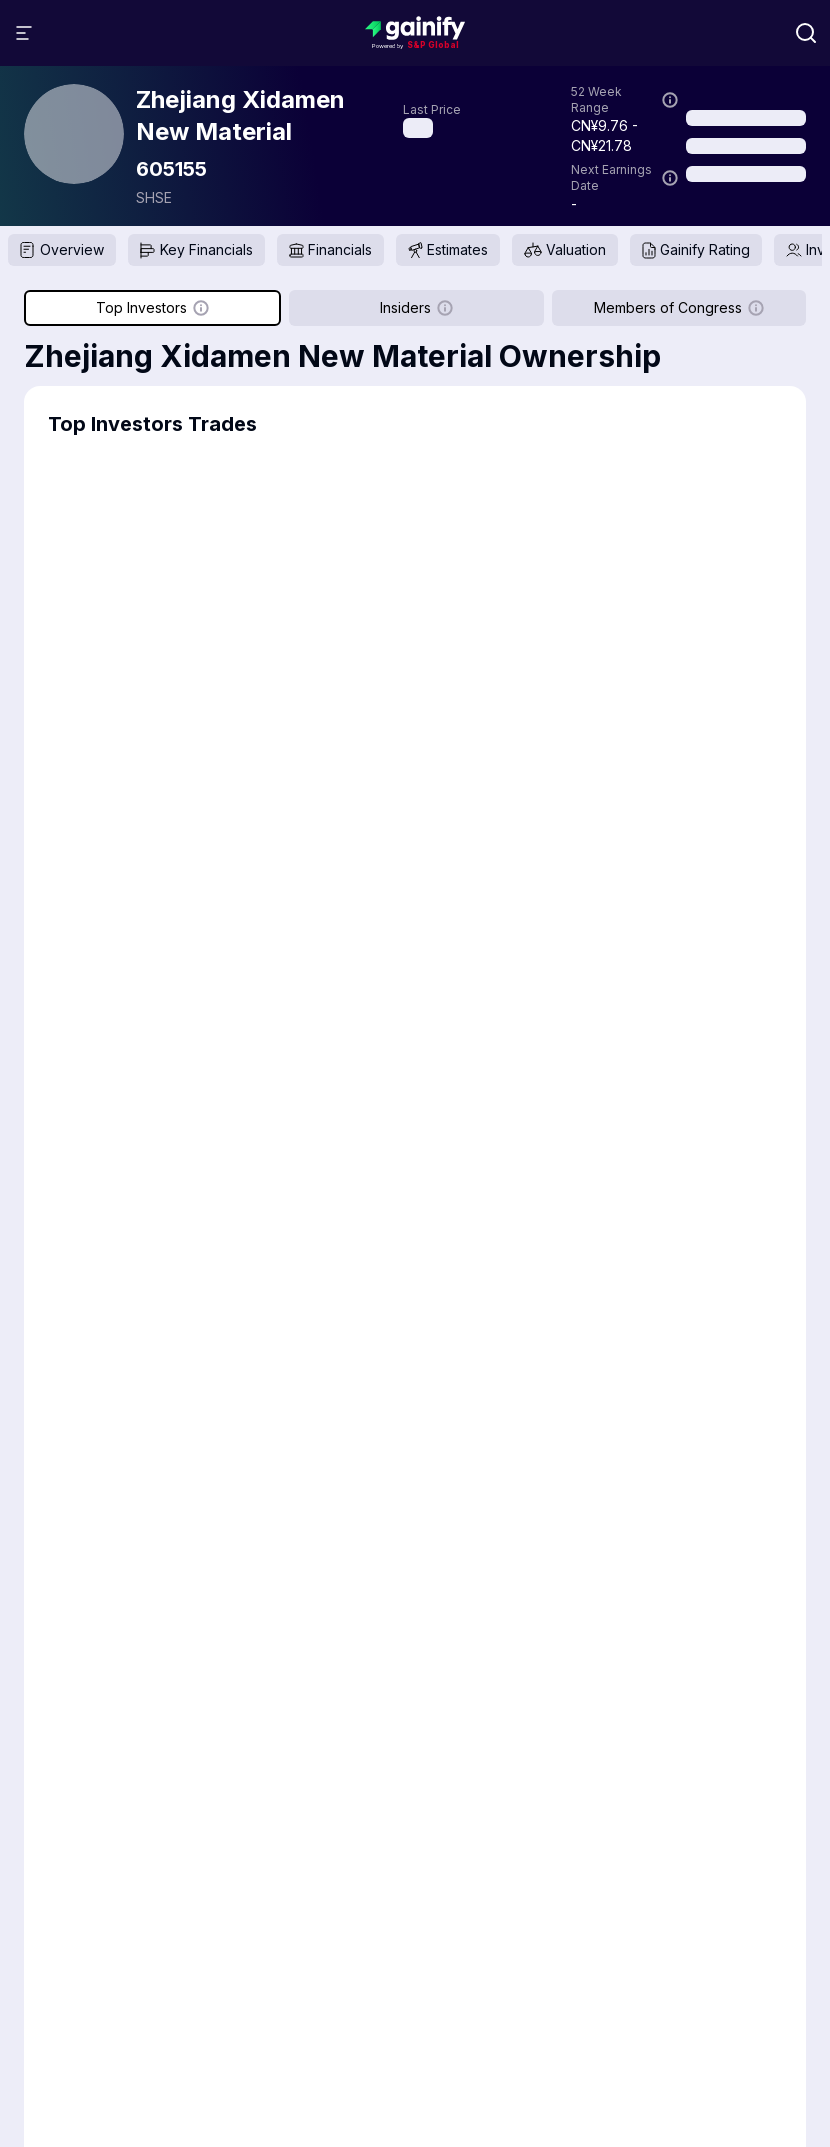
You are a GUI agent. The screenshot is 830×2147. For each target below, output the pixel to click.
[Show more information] (670, 100)
